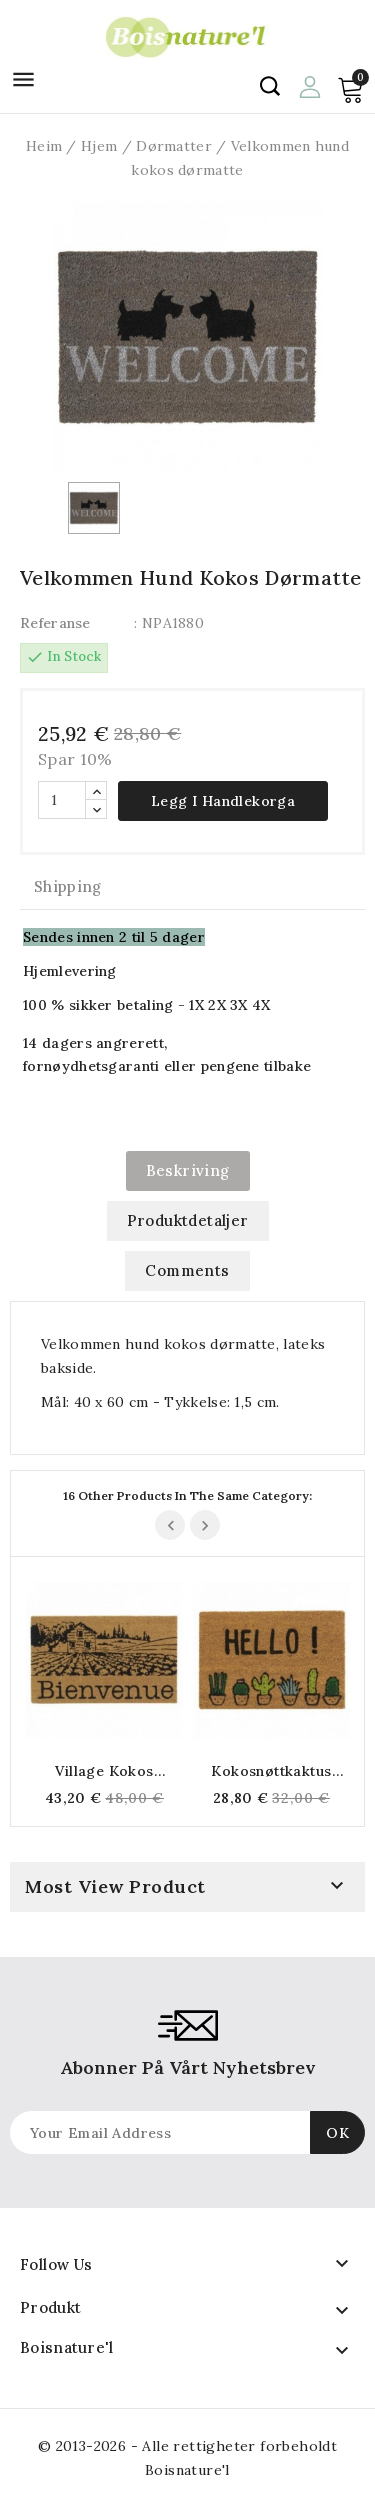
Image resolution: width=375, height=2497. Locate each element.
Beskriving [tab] (188, 1170)
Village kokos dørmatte (104, 1771)
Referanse (55, 623)
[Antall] (62, 800)
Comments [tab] (187, 1270)
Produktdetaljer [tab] (188, 1220)
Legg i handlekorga (223, 801)
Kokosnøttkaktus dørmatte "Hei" (271, 1771)
